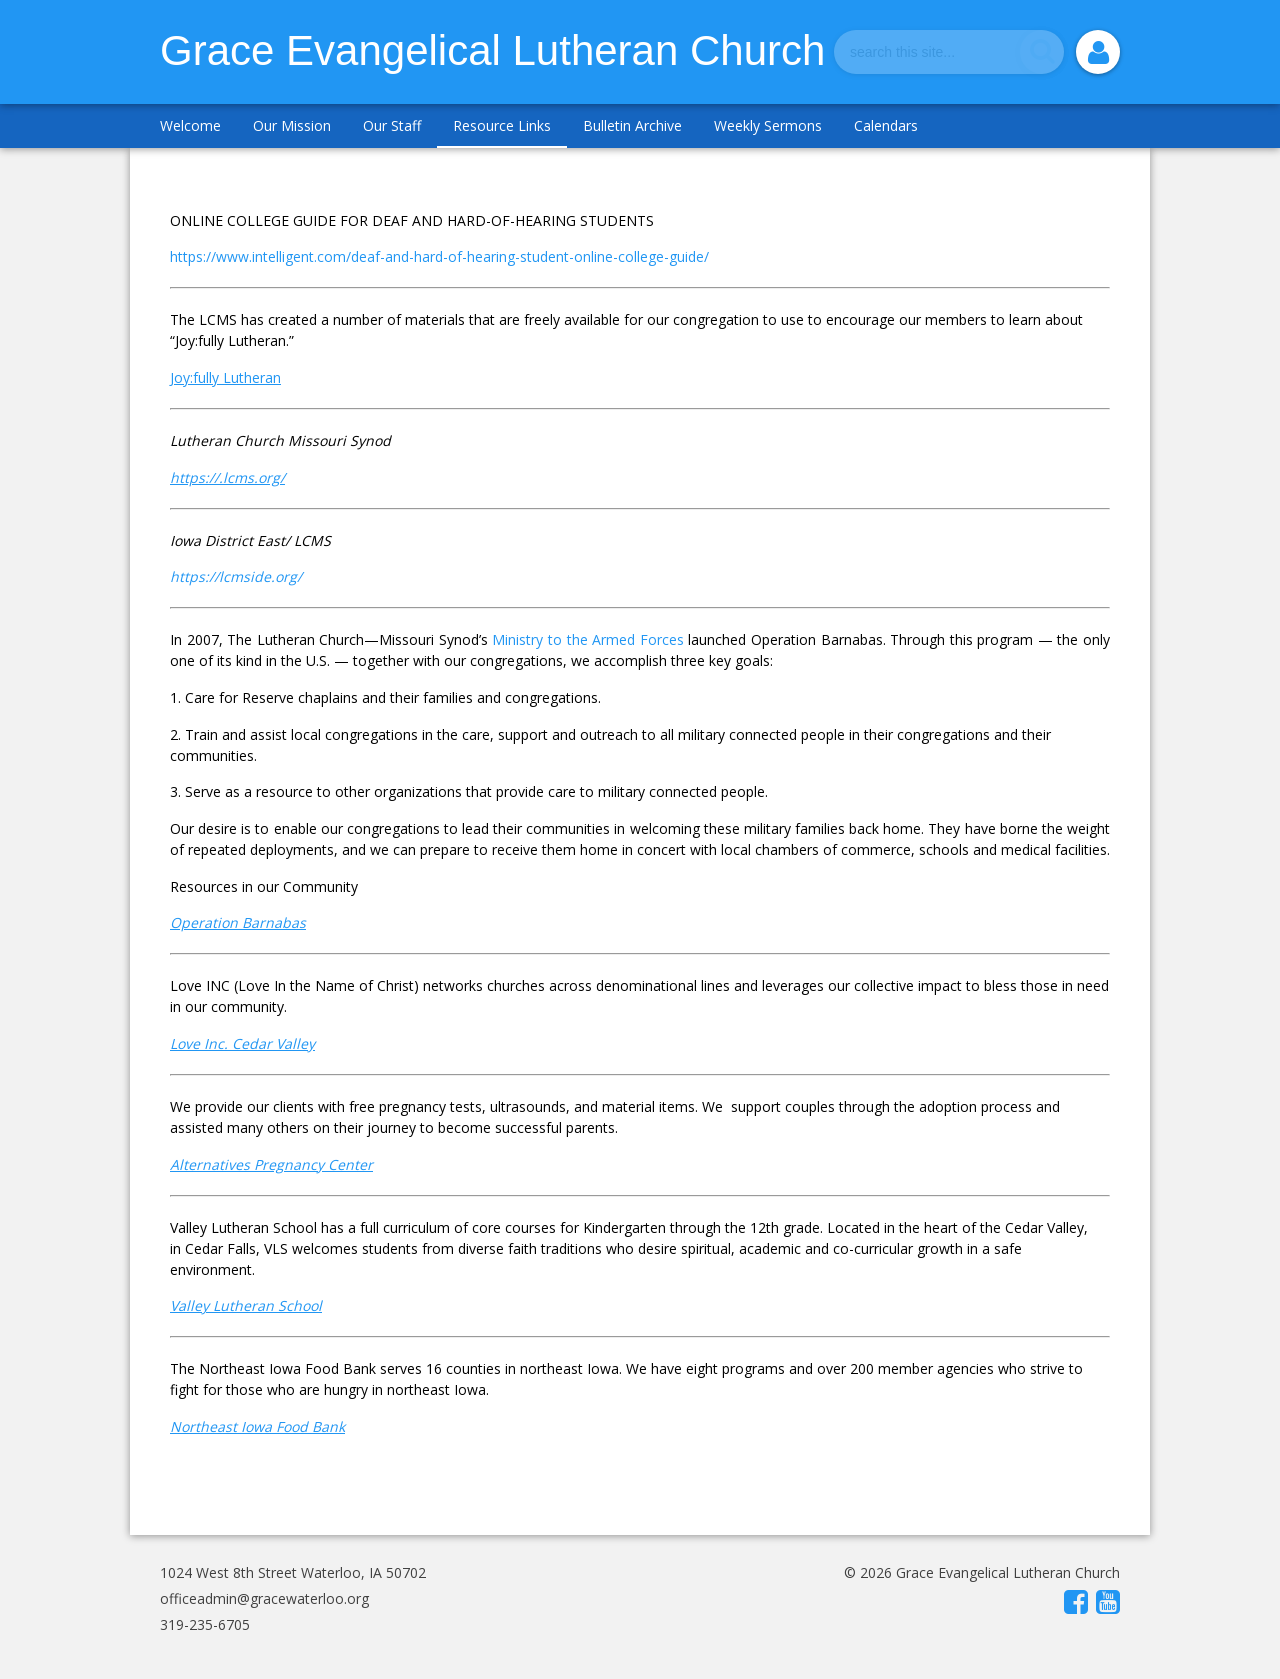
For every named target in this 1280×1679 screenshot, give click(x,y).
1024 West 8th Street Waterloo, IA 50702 (293, 1572)
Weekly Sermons (768, 125)
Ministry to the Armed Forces (587, 639)
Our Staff (392, 125)
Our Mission (292, 125)
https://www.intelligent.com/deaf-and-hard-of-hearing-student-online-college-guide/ (439, 256)
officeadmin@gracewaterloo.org (264, 1598)
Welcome (190, 125)
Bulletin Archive (632, 125)
